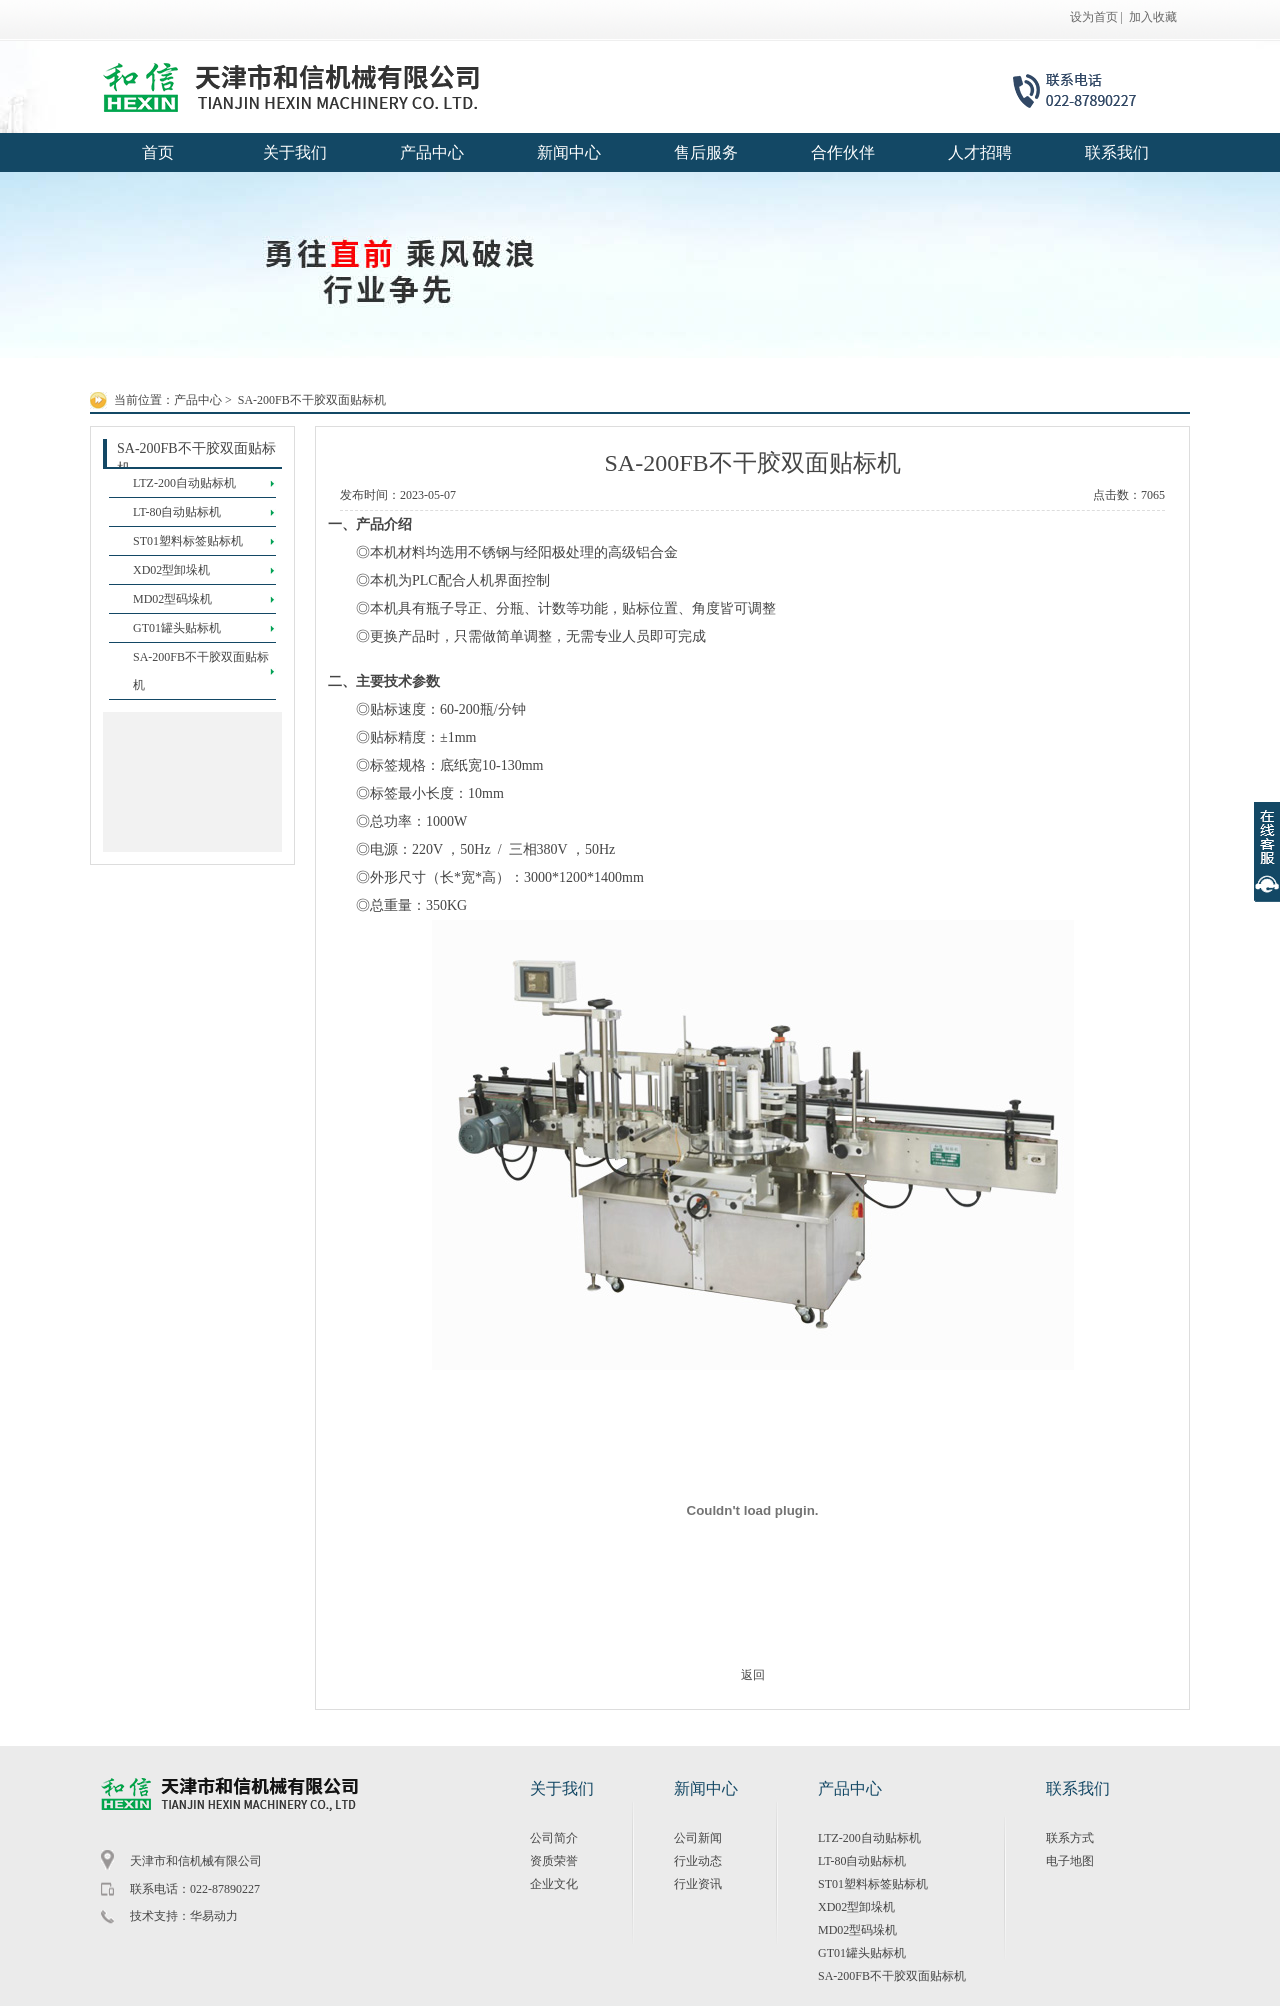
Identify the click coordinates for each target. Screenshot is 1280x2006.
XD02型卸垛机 (856, 1907)
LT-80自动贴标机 (862, 1861)
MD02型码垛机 (857, 1930)
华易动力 (214, 1916)
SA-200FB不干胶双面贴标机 (312, 400)
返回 (753, 1675)
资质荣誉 (554, 1861)
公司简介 (554, 1838)
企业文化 (554, 1884)
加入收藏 (1153, 17)
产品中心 (198, 400)
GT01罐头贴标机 (862, 1953)
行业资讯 (698, 1884)
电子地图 (1070, 1861)
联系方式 (1070, 1838)
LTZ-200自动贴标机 (869, 1838)
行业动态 (698, 1861)
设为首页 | (1096, 17)
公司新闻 (698, 1838)
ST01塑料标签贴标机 (873, 1884)
